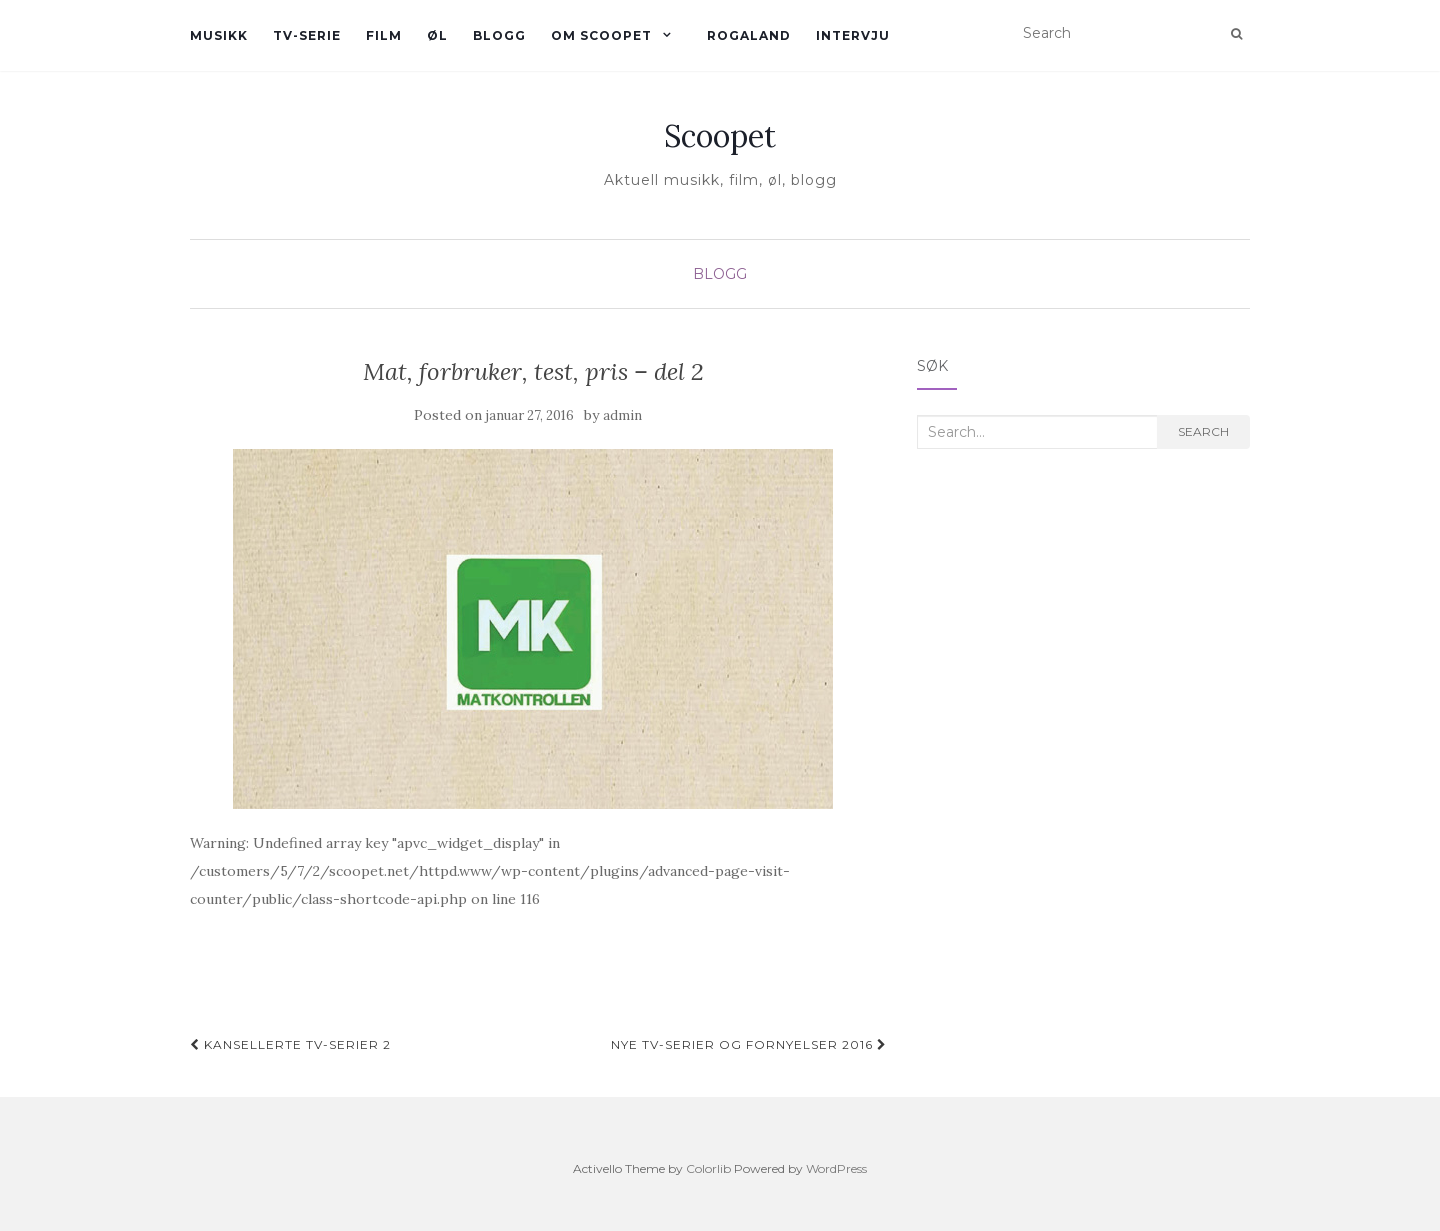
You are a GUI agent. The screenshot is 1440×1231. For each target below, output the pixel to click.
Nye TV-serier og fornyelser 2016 (749, 1044)
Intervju (853, 35)
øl (437, 35)
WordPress (836, 1168)
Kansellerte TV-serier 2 (290, 1044)
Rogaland (749, 35)
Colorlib (708, 1168)
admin (622, 415)
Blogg (499, 35)
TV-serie (307, 35)
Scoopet (720, 136)
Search (1203, 431)
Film (384, 35)
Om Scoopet (601, 35)
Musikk (219, 35)
